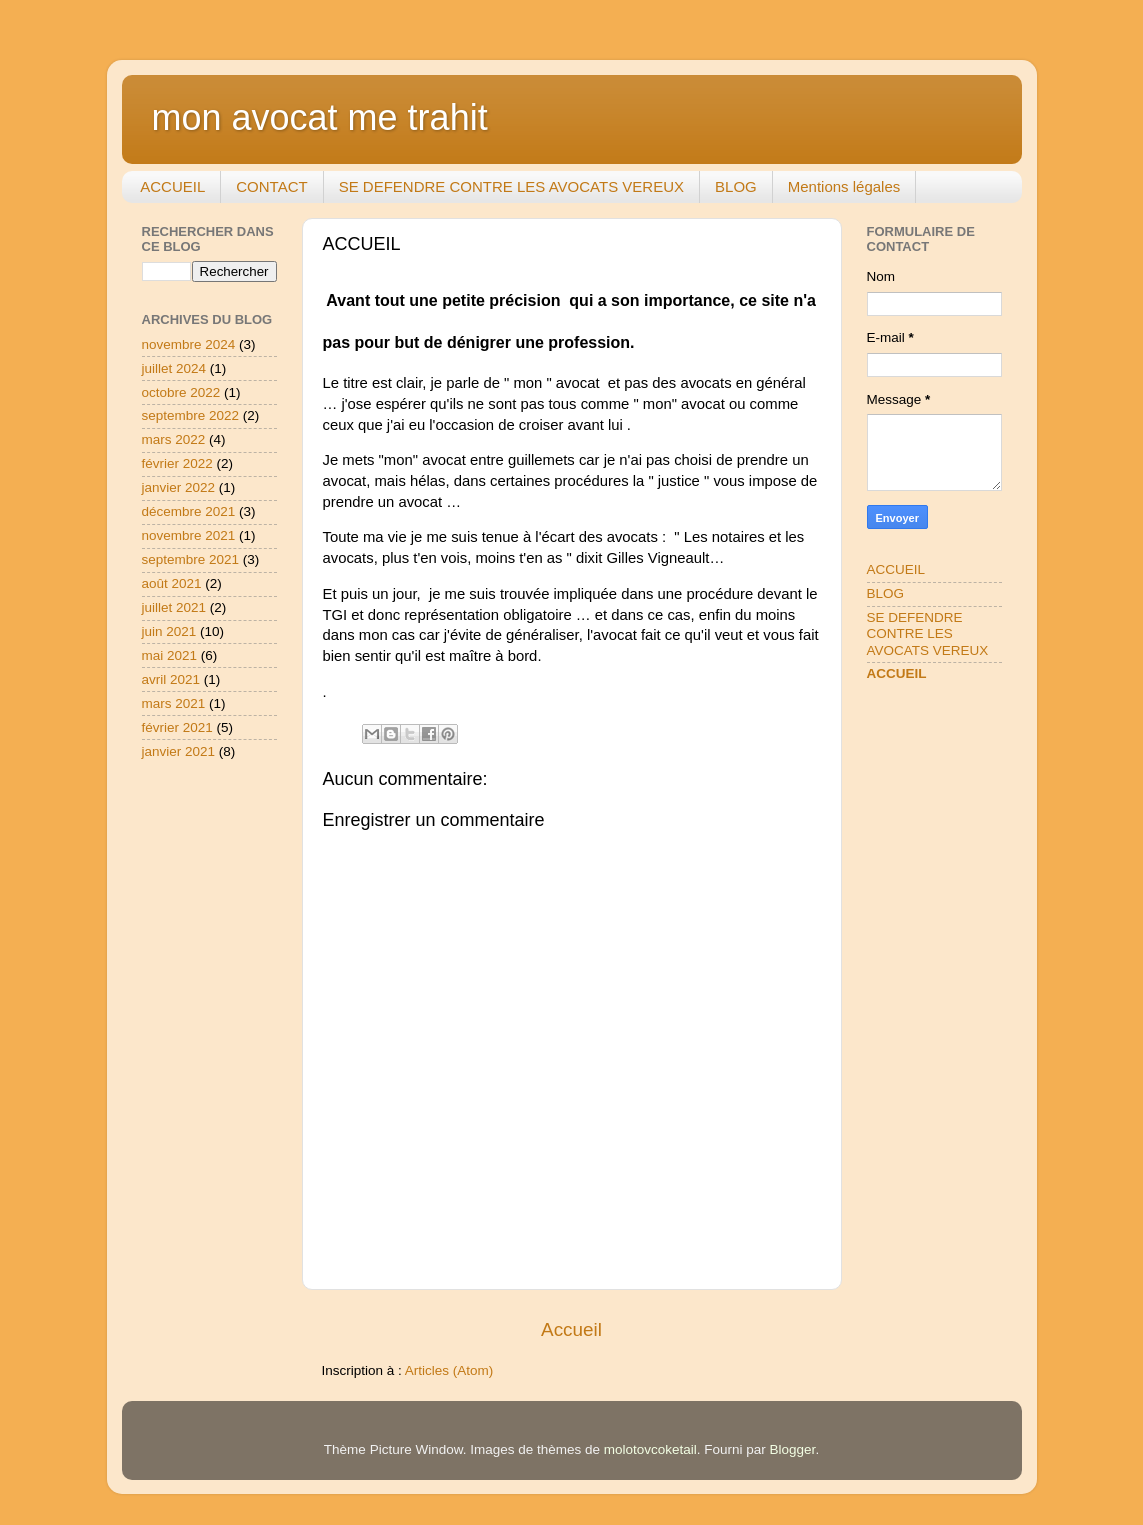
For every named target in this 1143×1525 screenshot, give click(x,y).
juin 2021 (169, 631)
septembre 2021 (191, 559)
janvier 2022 (179, 487)
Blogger (793, 1449)
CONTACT (271, 186)
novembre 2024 (189, 344)
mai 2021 (170, 655)
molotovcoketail (650, 1449)
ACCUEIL (172, 186)
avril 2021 (171, 679)
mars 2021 (174, 703)
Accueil (571, 1329)
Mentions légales (844, 186)
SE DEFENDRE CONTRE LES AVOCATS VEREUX (511, 186)
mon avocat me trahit (320, 117)
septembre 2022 (191, 415)
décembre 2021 (189, 511)
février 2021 (177, 727)
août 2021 (172, 583)
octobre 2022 (181, 392)
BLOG (736, 186)
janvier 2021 (179, 751)
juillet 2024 (174, 368)
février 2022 (177, 463)
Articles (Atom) (449, 1370)
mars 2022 (174, 439)
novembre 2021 (189, 535)
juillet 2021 (174, 607)
